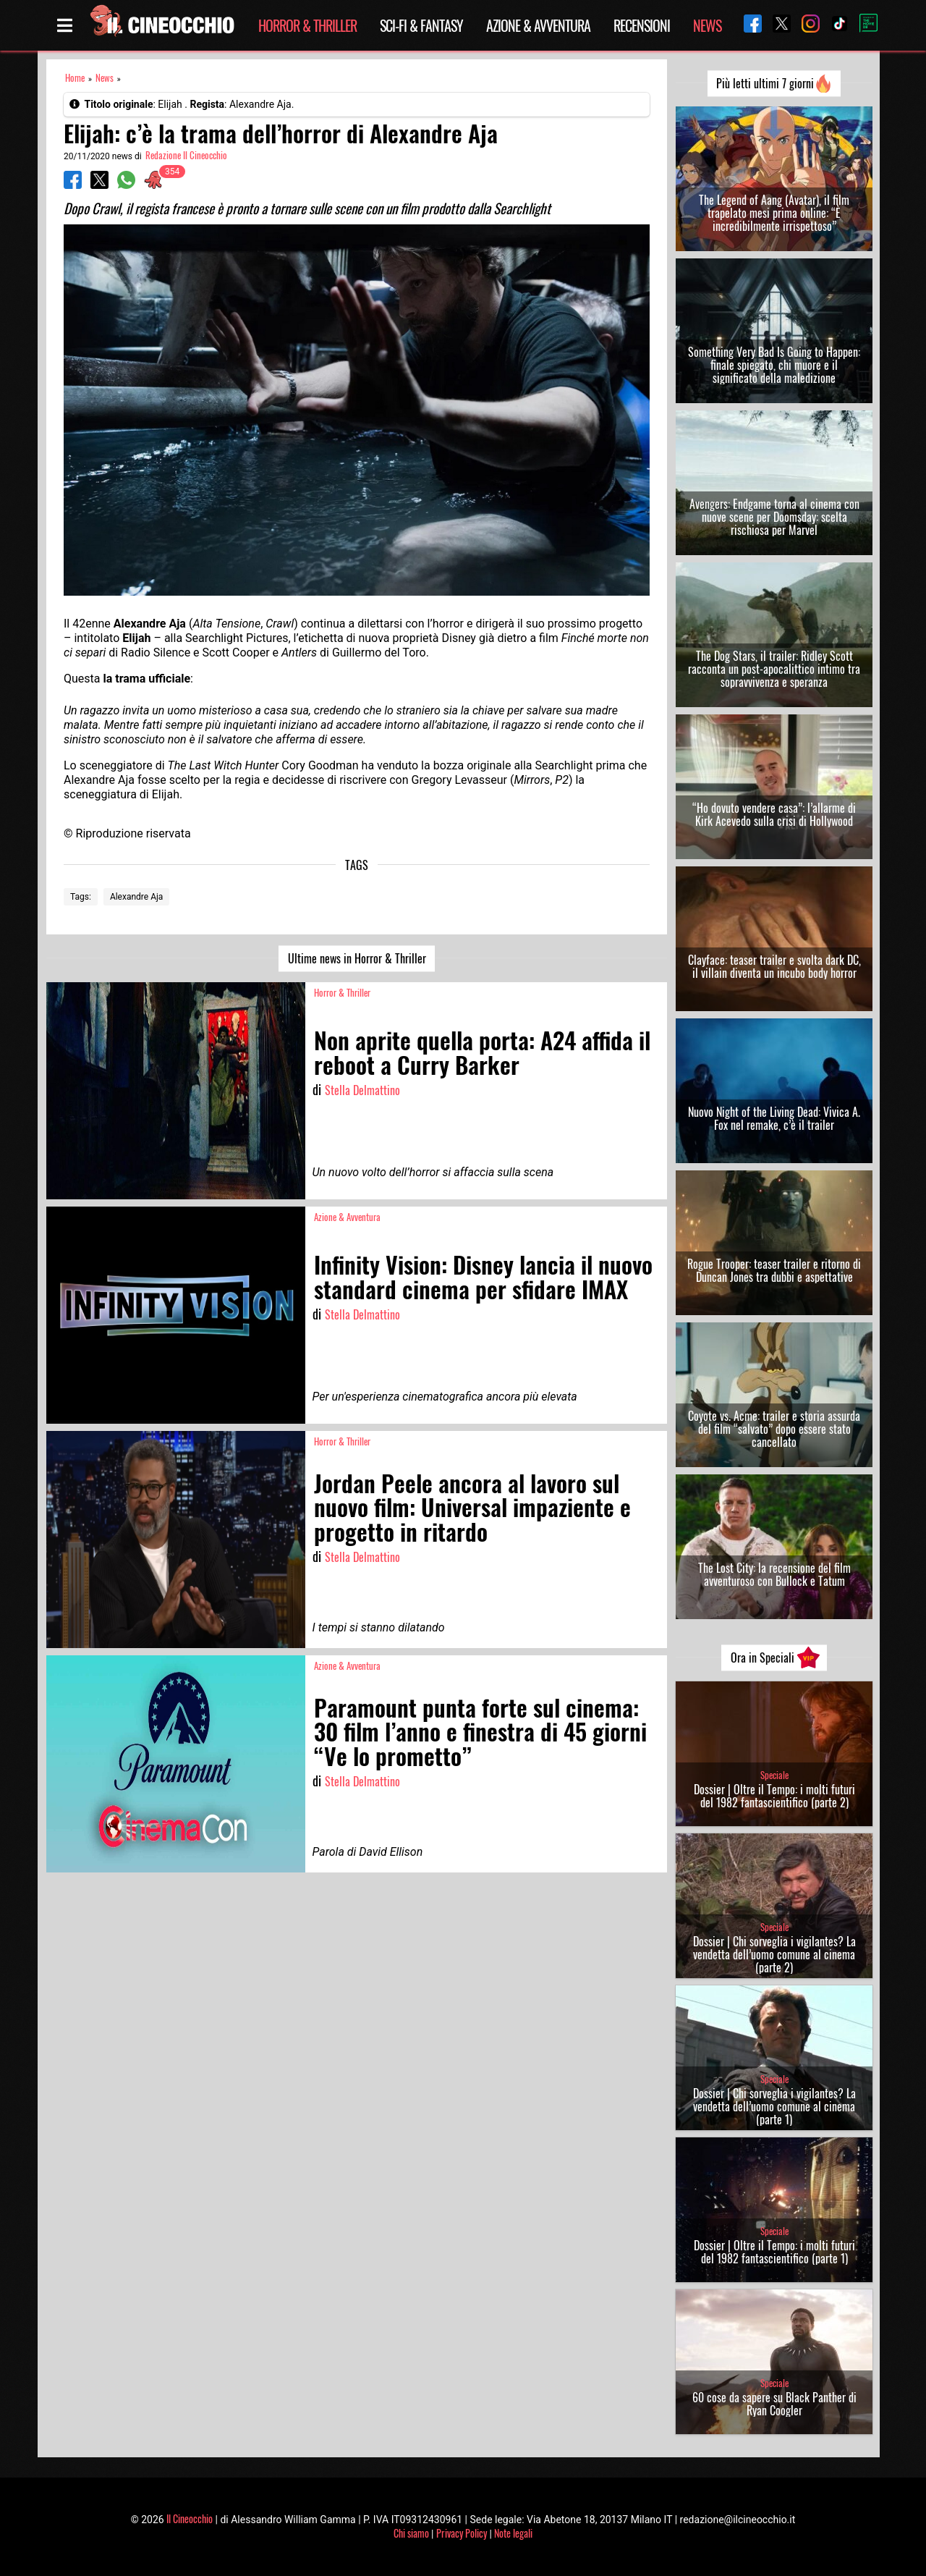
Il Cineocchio (189, 2518)
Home (75, 78)
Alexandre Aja (136, 897)
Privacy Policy (461, 2533)
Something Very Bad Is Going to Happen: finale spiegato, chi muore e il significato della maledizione (774, 365)
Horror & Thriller (307, 25)
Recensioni (641, 25)
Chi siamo (411, 2533)
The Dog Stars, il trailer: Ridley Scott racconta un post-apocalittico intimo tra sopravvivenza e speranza (774, 669)
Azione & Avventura (538, 25)
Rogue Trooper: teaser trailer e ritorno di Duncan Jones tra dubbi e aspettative (774, 1270)
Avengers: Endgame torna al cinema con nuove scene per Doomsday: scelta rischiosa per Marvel (774, 517)
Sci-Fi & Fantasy (421, 25)
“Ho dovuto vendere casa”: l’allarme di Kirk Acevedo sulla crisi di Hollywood (774, 814)
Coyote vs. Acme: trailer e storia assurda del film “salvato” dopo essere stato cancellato (774, 1428)
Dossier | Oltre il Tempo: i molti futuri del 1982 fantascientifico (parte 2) (774, 1796)
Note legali (513, 2533)
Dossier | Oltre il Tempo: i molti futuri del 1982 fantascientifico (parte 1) (774, 2252)
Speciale (774, 1775)
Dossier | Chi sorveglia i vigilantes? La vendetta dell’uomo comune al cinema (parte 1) (774, 2106)
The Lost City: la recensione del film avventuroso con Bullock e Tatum (774, 1574)
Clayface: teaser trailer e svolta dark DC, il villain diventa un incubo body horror (774, 966)
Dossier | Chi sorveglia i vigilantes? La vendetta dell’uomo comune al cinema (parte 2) (774, 1954)
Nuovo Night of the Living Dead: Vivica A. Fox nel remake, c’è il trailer (774, 1118)
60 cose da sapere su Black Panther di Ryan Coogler (774, 2404)
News (707, 25)
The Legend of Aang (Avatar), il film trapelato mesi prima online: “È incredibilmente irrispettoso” (774, 213)
